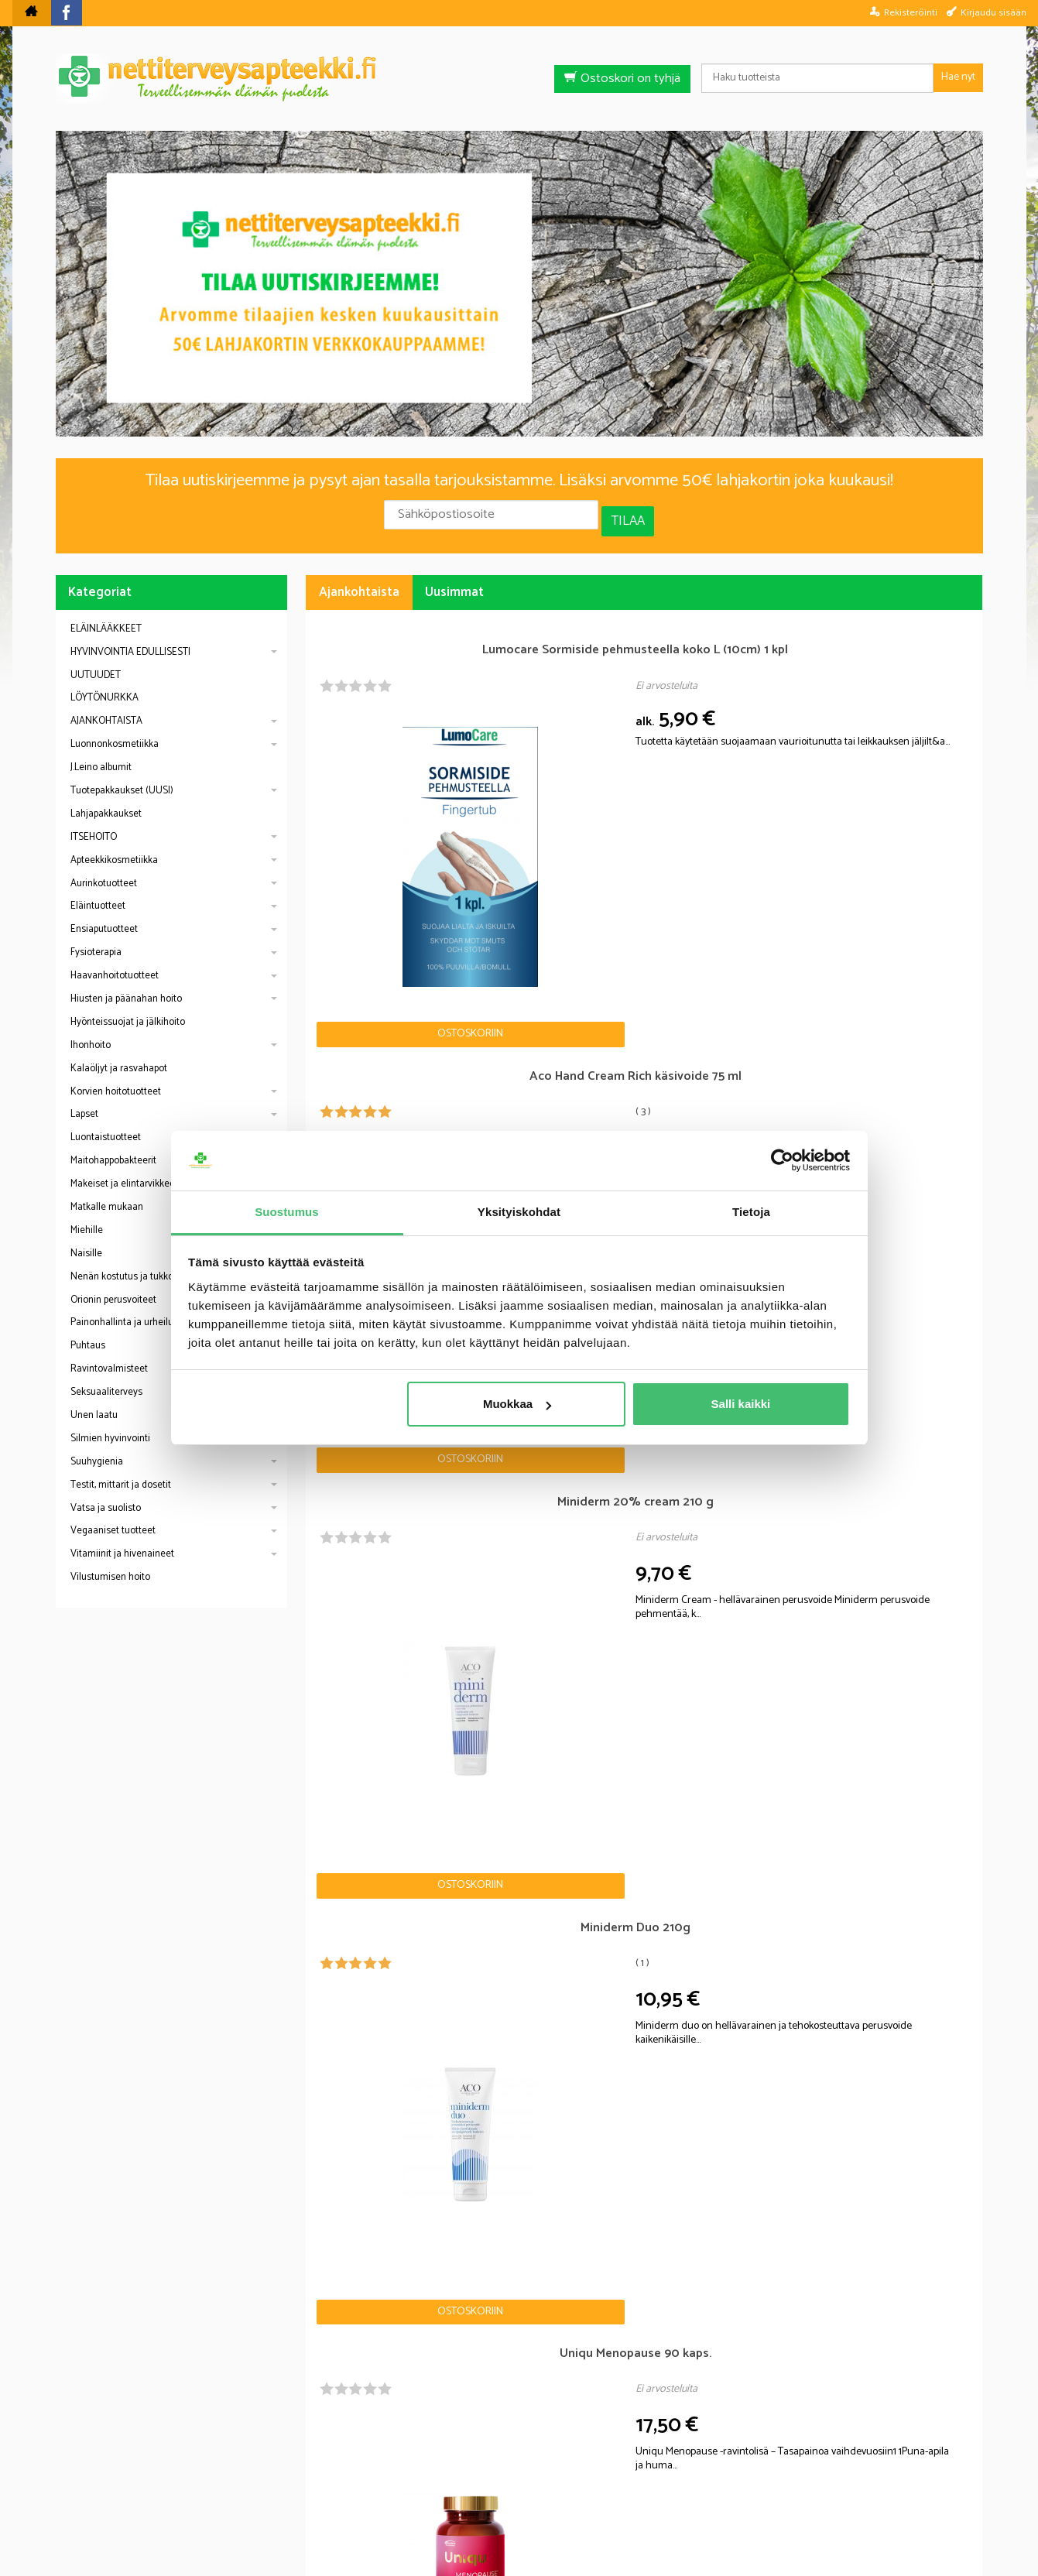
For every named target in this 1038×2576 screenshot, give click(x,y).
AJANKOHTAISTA (106, 708)
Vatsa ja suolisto (105, 1495)
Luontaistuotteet (105, 1124)
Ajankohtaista (359, 579)
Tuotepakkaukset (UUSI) (121, 777)
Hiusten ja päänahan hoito (126, 986)
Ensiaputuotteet (104, 916)
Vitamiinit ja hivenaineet (122, 1541)
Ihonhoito (90, 1032)
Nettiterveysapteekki (345, 2479)
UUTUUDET (95, 662)
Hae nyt (958, 77)
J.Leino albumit (101, 754)
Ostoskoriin (362, 804)
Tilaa (628, 515)
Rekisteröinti (910, 12)
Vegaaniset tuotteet (113, 1517)
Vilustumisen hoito (110, 1564)
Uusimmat (454, 579)
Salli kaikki (741, 1403)
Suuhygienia (96, 1448)
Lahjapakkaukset (106, 801)
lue (602, 2377)
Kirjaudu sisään (993, 12)
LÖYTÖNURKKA (104, 685)
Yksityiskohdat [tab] (519, 1211)
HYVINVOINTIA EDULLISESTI (130, 639)
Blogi (436, 2479)
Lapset (84, 1101)
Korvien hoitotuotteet (115, 1078)
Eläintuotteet (97, 893)
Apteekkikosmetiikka (114, 847)
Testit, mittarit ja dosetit (120, 1472)
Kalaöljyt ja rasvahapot (118, 1055)
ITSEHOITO (93, 824)
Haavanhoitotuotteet (114, 962)
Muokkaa (517, 1403)
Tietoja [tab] (751, 1211)
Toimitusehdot (618, 2479)
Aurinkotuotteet (103, 870)
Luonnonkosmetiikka (114, 731)
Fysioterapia (96, 939)
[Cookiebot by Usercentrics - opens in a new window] (782, 1161)
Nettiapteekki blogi (124, 1927)
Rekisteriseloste (515, 2479)
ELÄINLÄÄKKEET (106, 616)
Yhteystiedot (713, 2479)
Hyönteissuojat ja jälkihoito (127, 1009)
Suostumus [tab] (287, 1211)
